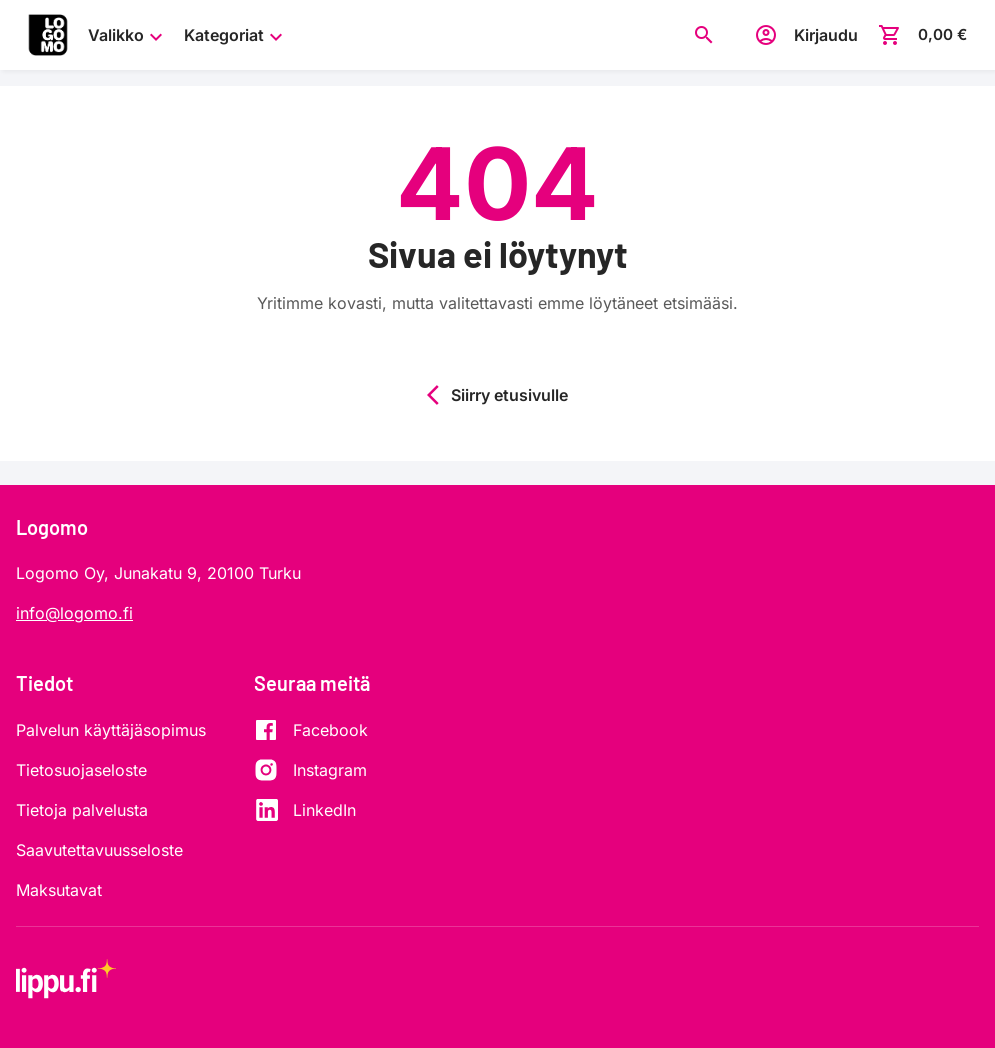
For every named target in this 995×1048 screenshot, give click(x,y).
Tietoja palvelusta (82, 810)
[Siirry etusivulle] (48, 35)
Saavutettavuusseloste (99, 850)
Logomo (52, 527)
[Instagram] (311, 770)
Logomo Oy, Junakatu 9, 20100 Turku (158, 573)
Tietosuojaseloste (81, 770)
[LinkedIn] (311, 810)
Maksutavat (59, 890)
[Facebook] (311, 730)
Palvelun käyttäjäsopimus (111, 730)
